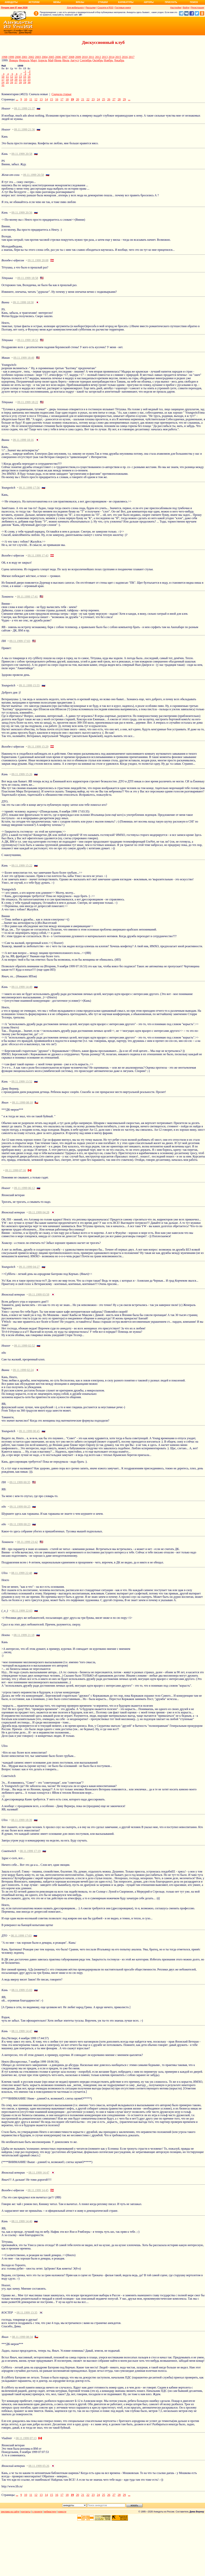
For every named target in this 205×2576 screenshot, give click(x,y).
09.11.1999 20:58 (21, 158)
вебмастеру (50, 2516)
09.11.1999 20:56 (21, 217)
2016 (125, 57)
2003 (38, 57)
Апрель (42, 60)
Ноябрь (108, 60)
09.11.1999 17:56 (29, 492)
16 (29, 79)
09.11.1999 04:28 (38, 1216)
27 (15, 86)
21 (20, 83)
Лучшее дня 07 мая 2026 (14, 7)
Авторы (149, 2)
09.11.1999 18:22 (27, 406)
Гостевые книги (123, 7)
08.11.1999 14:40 (21, 2225)
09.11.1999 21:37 (24, 112)
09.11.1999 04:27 (29, 1271)
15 (24, 79)
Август (74, 60)
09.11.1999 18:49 (23, 362)
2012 (98, 57)
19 (11, 83)
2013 (105, 57)
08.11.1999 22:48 (21, 1577)
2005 (51, 57)
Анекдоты (11, 2)
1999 (11, 57)
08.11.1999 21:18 (24, 1639)
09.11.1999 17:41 (27, 601)
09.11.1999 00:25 (20, 1511)
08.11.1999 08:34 (22, 2341)
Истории (34, 2)
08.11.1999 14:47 (21, 2035)
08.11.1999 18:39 (21, 1824)
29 (24, 86)
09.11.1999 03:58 (38, 1299)
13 (15, 79)
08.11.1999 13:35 (27, 2317)
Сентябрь (86, 60)
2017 (131, 57)
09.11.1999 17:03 (19, 645)
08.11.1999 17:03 (21, 1940)
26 (11, 86)
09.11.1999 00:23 (20, 1528)
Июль (65, 60)
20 (15, 83)
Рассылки (91, 7)
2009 (78, 57)
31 (2, 89)
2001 (25, 57)
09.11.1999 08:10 (22, 1107)
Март (33, 60)
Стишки (103, 2)
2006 (58, 57)
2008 (71, 57)
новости (62, 2516)
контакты (25, 2516)
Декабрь (119, 60)
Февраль (24, 60)
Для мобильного (75, 7)
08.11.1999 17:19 (30, 1855)
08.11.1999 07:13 (26, 2442)
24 (2, 86)
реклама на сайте (10, 2516)
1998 (4, 57)
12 (11, 79)
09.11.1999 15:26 (21, 778)
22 (24, 83)
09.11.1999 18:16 (23, 444)
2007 (65, 57)
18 (7, 83)
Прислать (171, 2)
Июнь (58, 60)
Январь (13, 60)
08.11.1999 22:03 (22, 1615)
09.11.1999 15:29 (38, 751)
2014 (111, 57)
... (17, 103)
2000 (18, 57)
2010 (85, 57)
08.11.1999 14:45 (38, 2194)
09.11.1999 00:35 (19, 1486)
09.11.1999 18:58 (27, 282)
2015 (118, 57)
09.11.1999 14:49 (21, 991)
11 (7, 79)
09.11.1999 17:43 (38, 560)
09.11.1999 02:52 (24, 1350)
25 (7, 86)
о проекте (37, 2516)
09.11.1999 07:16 (15, 1174)
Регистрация (197, 7)
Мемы (57, 2)
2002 (31, 57)
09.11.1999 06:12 (24, 1192)
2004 (45, 57)
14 (20, 79)
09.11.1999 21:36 (24, 134)
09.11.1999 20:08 (38, 264)
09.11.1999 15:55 (29, 689)
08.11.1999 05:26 (38, 2470)
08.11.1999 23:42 (27, 1546)
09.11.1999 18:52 (27, 344)
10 (2, 79)
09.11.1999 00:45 (29, 1435)
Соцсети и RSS (105, 7)
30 (29, 86)
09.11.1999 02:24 (23, 1374)
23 (29, 83)
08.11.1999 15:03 (21, 1994)
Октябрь (97, 60)
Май (51, 60)
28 (20, 86)
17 (2, 83)
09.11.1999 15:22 (21, 870)
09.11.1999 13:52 (21, 1086)
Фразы (80, 2)
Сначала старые (61, 98)
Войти (186, 7)
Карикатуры (125, 2)
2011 (91, 57)
